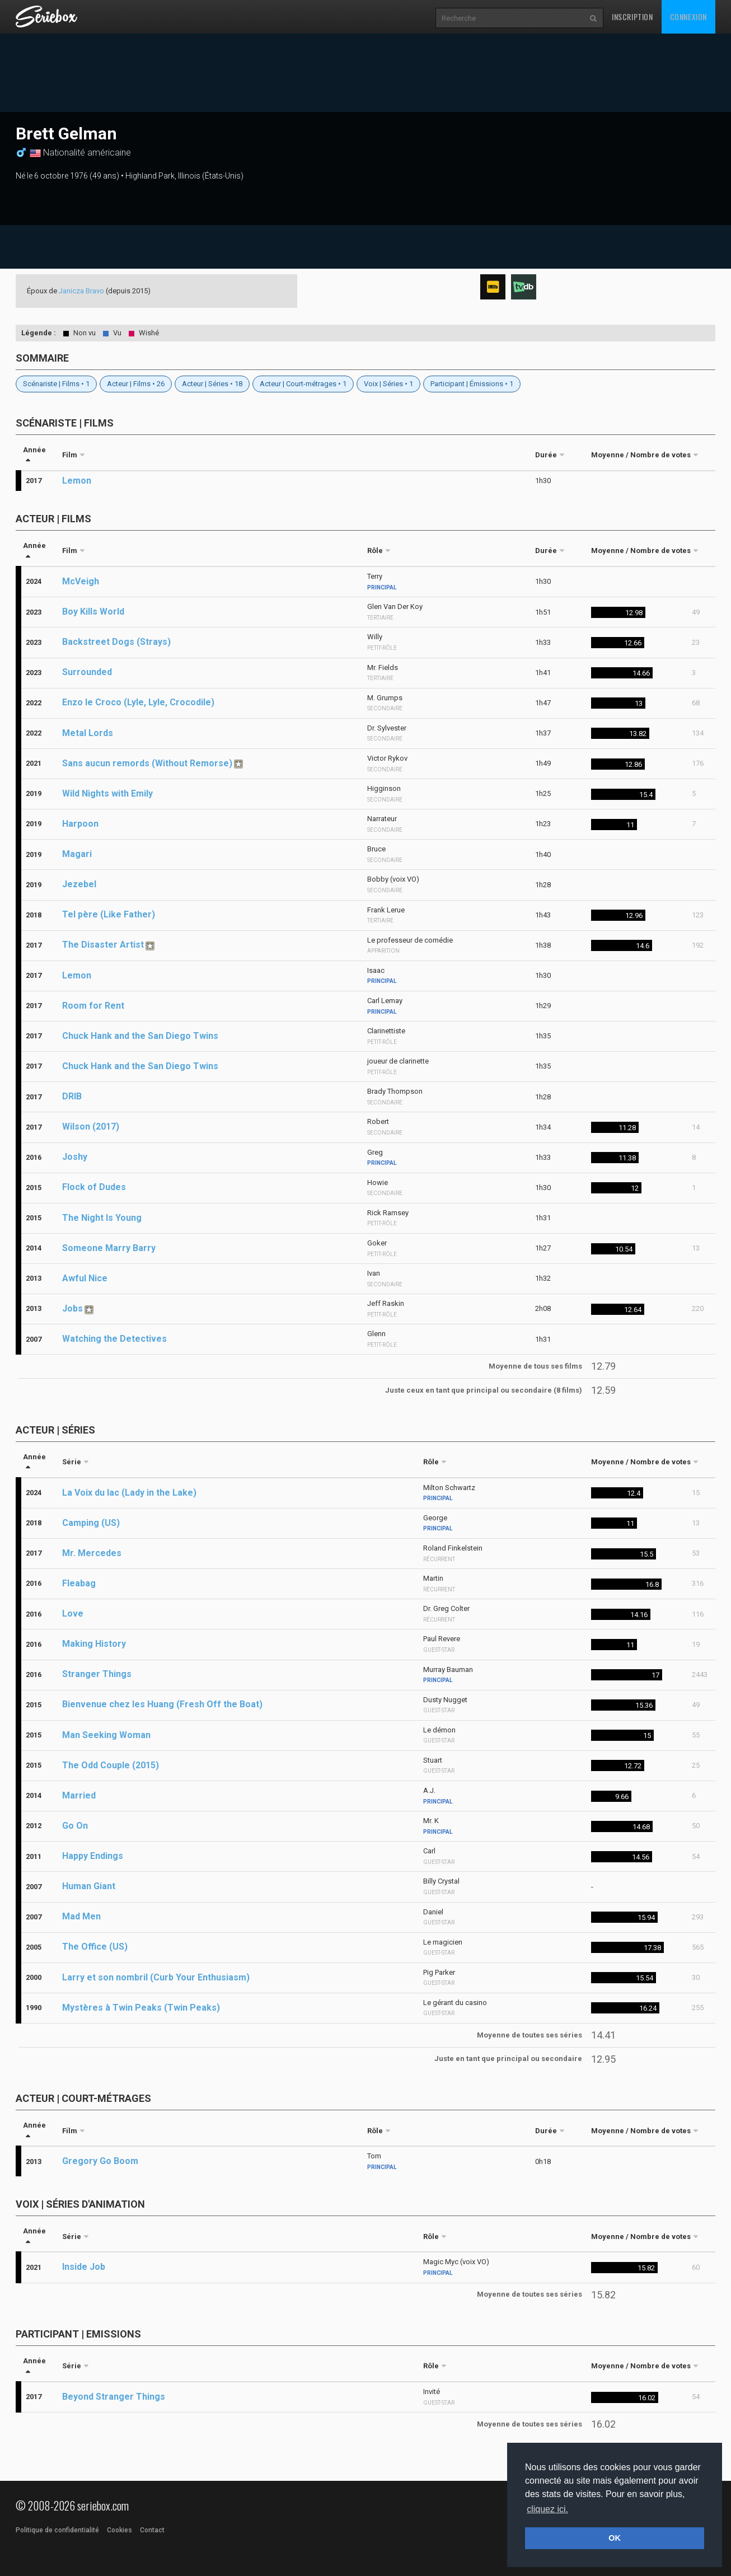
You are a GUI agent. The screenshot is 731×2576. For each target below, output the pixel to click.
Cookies (119, 2530)
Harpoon (80, 823)
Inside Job (83, 2266)
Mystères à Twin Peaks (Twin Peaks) (141, 2007)
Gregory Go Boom (100, 2161)
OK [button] (614, 2537)
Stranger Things (97, 1674)
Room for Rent (93, 1005)
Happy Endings (92, 1856)
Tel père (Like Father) (108, 914)
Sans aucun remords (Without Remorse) (147, 763)
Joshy (74, 1156)
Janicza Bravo (81, 291)
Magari (77, 854)
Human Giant (88, 1886)
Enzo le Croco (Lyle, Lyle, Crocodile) (138, 702)
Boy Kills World (93, 611)
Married (79, 1795)
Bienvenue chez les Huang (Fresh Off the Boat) (162, 1704)
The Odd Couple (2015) (110, 1765)
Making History (94, 1643)
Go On (75, 1825)
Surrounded (87, 672)
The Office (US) (95, 1946)
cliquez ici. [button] (547, 2509)
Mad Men (81, 1916)
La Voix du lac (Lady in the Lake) (129, 1492)
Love (72, 1613)
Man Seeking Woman (106, 1735)
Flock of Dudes (94, 1187)
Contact (152, 2530)
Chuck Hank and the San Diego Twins (140, 1036)
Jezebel (79, 884)
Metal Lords (87, 733)
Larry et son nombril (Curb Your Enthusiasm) (156, 1977)
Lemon (76, 480)
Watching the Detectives (114, 1338)
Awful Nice (84, 1278)
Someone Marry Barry (109, 1248)
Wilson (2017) (90, 1126)
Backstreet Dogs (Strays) (116, 642)
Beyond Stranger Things (113, 2396)
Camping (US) (91, 1523)
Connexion (688, 16)
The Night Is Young (102, 1218)
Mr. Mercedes (91, 1553)
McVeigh (80, 581)
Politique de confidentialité (57, 2530)
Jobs (72, 1308)
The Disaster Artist (103, 944)
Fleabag (79, 1583)
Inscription (632, 16)
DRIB (72, 1096)
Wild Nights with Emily (107, 793)
